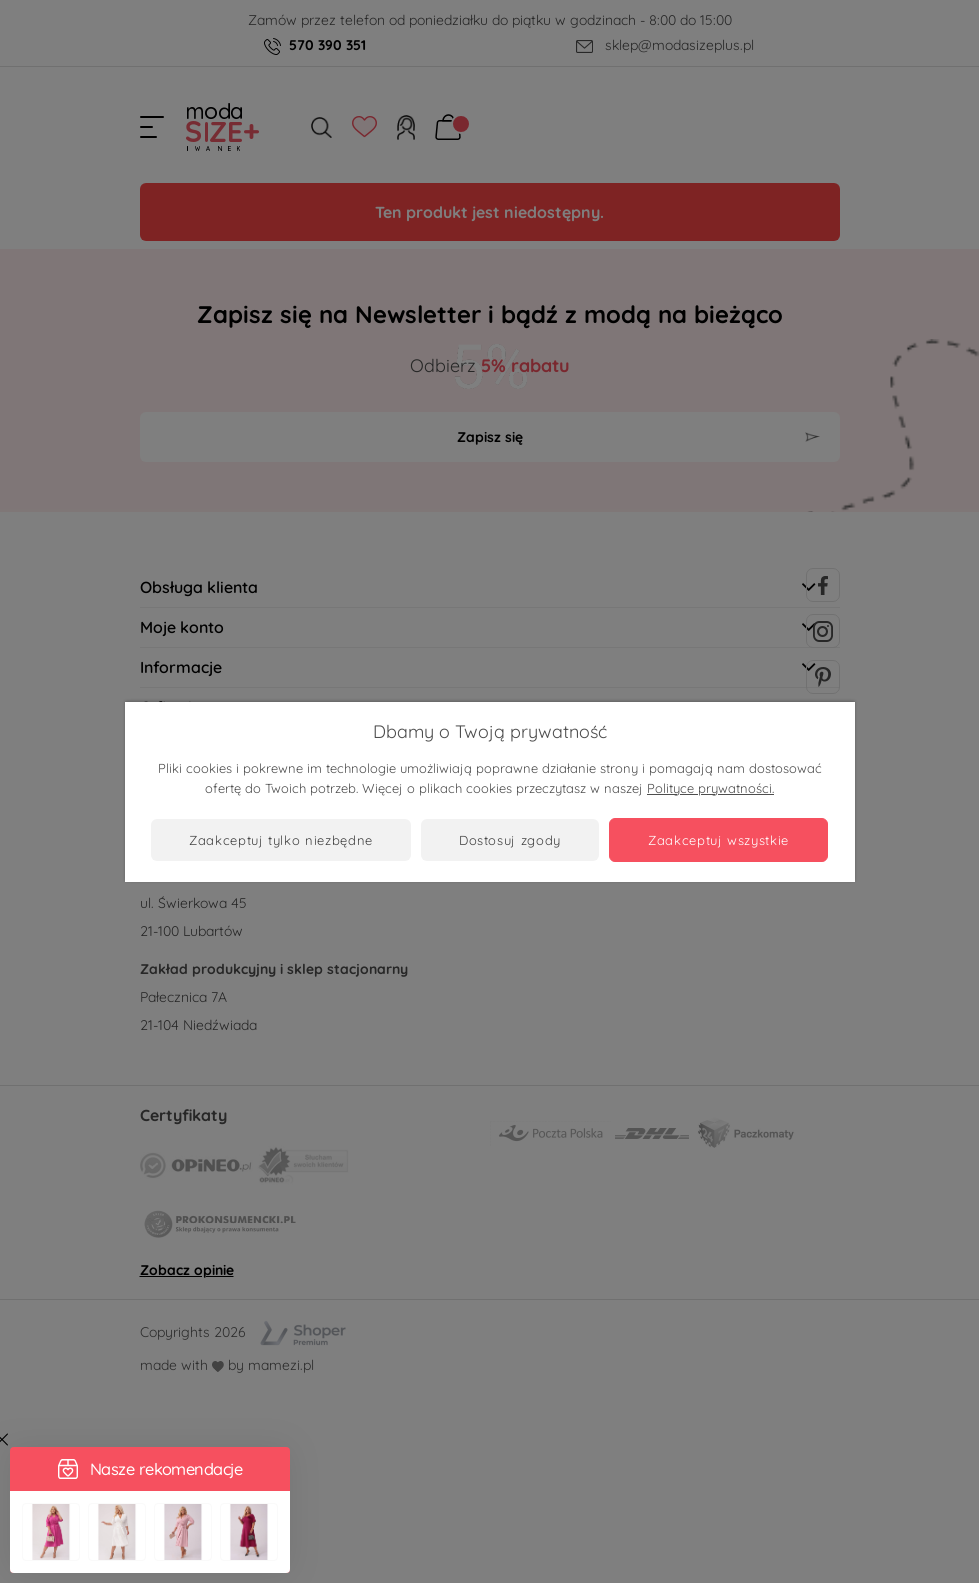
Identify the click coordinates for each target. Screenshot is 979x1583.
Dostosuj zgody (510, 840)
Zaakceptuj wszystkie (718, 840)
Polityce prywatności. (710, 788)
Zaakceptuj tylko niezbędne (281, 840)
